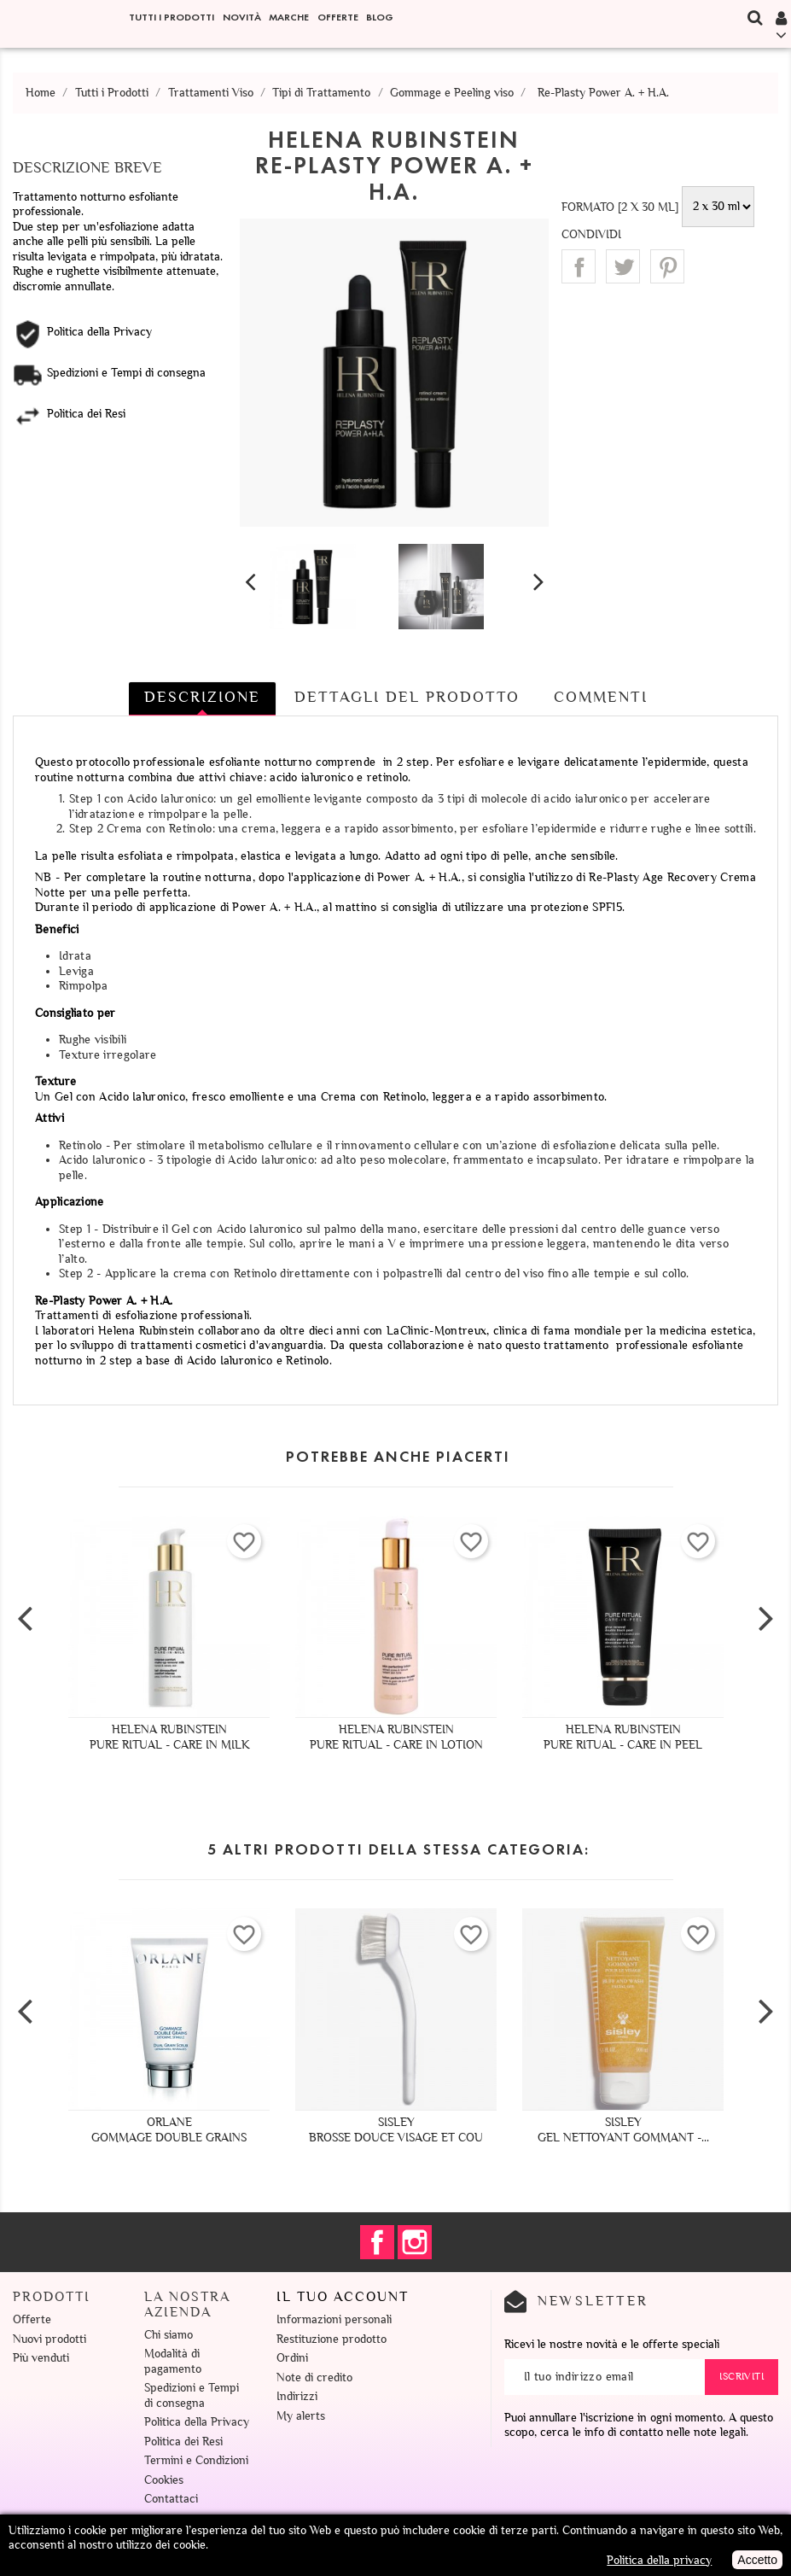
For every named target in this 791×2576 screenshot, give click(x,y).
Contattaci (171, 2498)
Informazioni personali (334, 2319)
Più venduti (41, 2357)
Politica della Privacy (196, 2421)
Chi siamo (168, 2334)
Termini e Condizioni (196, 2460)
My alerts (300, 2416)
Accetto (757, 2560)
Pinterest (667, 266)
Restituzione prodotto (331, 2339)
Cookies (163, 2480)
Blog (379, 16)
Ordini (292, 2357)
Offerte (337, 16)
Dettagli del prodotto (407, 696)
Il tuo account (342, 2296)
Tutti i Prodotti (171, 16)
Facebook (377, 2242)
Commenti (601, 696)
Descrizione (202, 696)
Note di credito (314, 2377)
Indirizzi (296, 2396)
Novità (242, 16)
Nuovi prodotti (49, 2339)
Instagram (415, 2242)
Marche (289, 16)
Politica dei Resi (183, 2441)
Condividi (578, 266)
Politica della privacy (659, 2560)
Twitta (623, 266)
